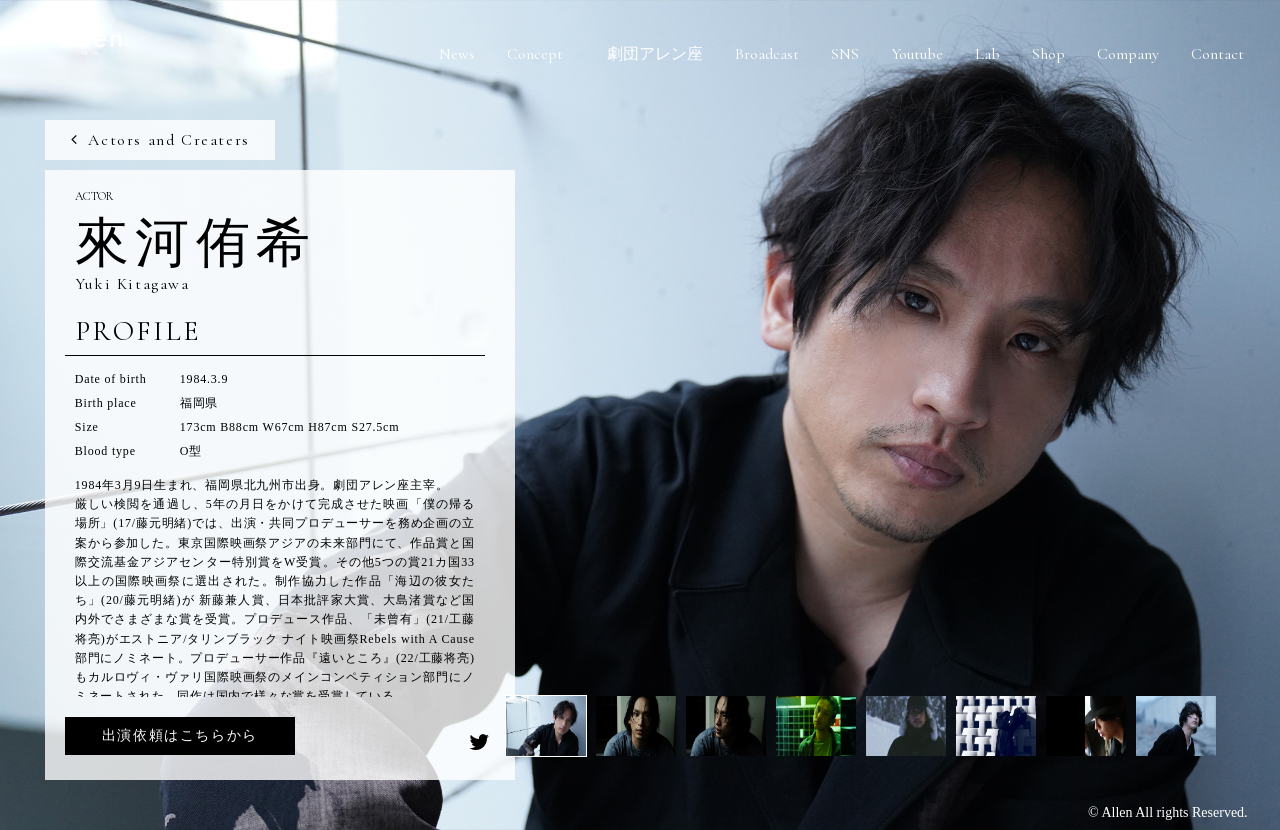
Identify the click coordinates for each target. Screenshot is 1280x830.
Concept (535, 54)
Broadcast (767, 54)
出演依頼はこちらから (180, 735)
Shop (1048, 54)
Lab (987, 54)
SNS (845, 54)
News (457, 54)
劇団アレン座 (655, 54)
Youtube (917, 54)
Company (1128, 54)
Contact (1217, 54)
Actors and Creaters (158, 140)
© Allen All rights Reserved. (1168, 812)
